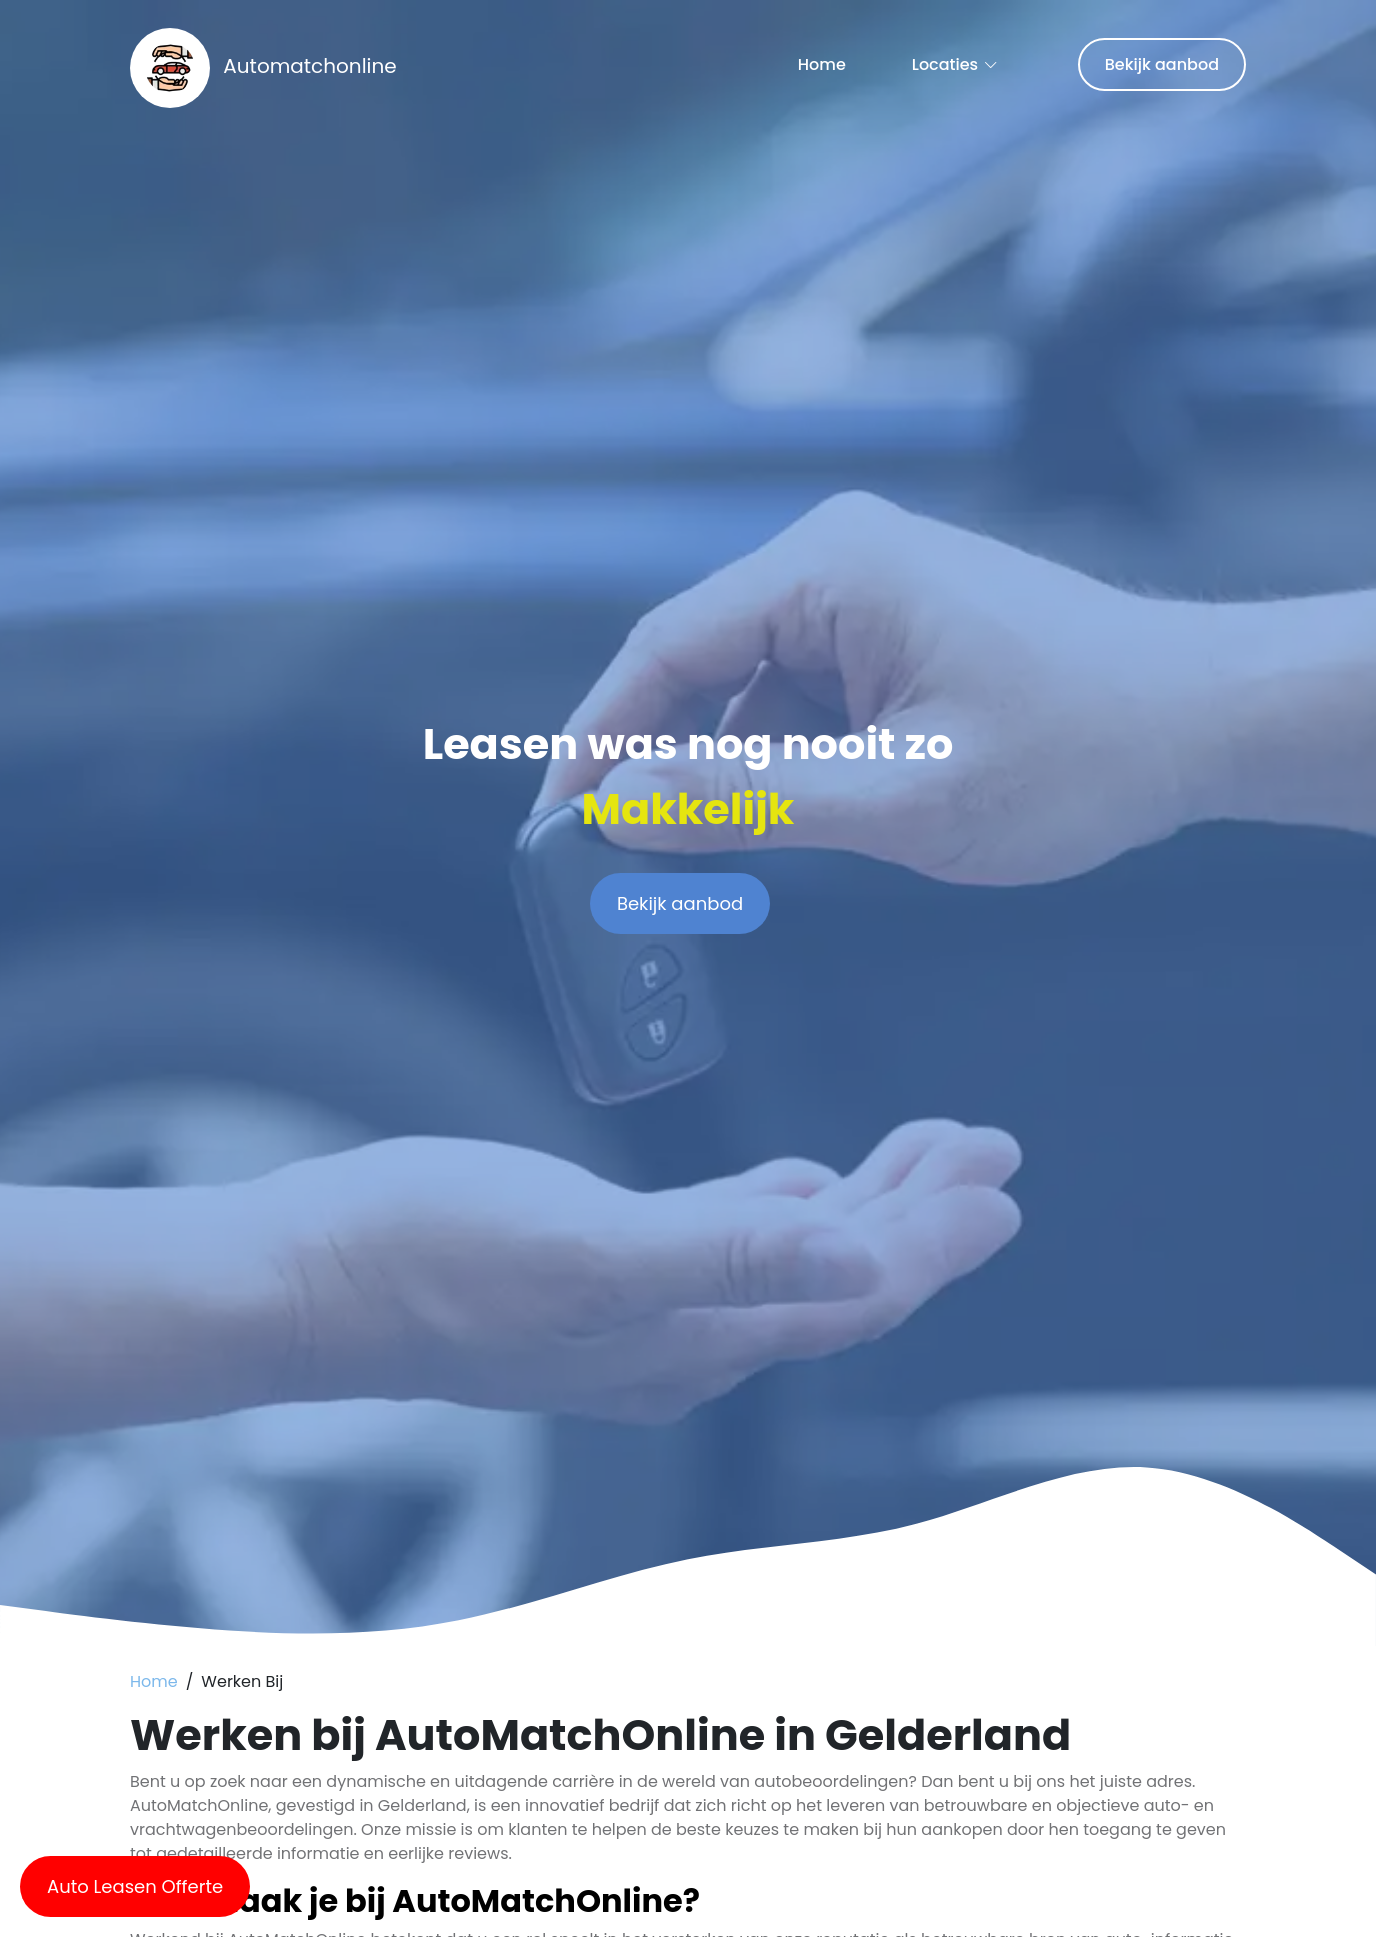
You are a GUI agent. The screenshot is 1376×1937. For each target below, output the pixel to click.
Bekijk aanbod (1162, 64)
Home (822, 64)
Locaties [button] (945, 64)
